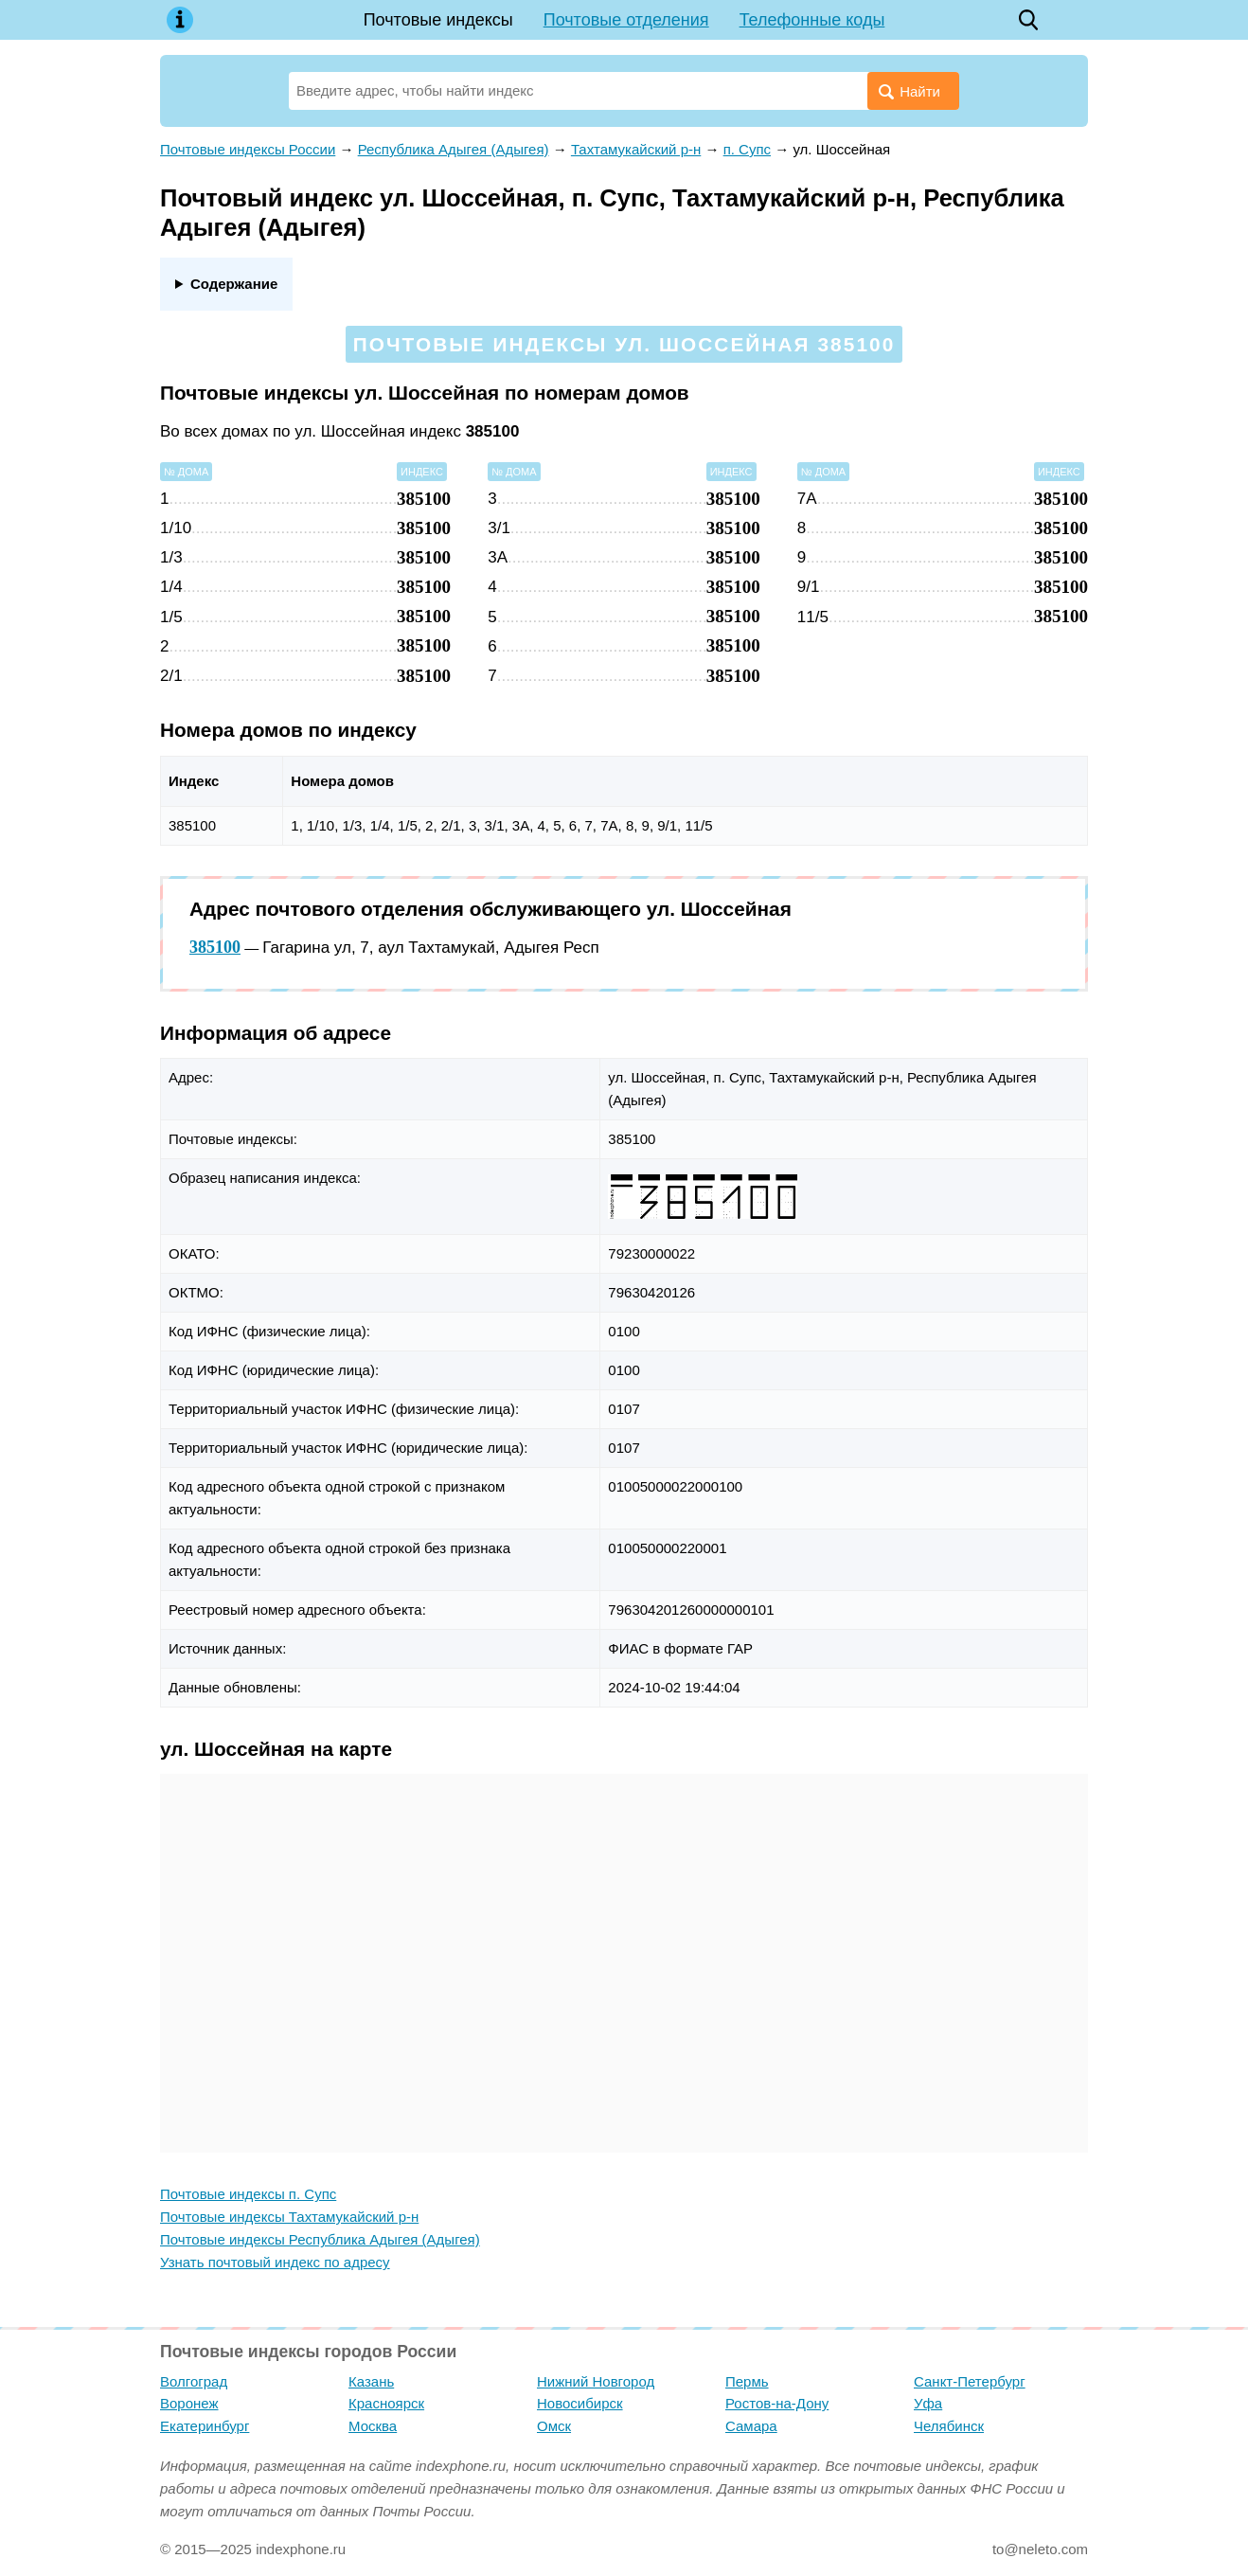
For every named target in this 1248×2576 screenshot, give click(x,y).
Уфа (928, 2403)
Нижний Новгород (595, 2381)
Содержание (233, 284)
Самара (751, 2426)
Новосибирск (580, 2403)
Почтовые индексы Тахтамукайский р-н (289, 2217)
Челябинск (949, 2426)
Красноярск (386, 2403)
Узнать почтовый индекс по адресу (275, 2262)
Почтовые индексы (438, 19)
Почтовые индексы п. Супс (248, 2194)
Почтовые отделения (626, 19)
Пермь (747, 2381)
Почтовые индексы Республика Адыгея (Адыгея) (320, 2239)
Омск (554, 2426)
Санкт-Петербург (969, 2381)
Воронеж (189, 2403)
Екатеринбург (204, 2426)
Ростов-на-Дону (777, 2403)
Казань (371, 2381)
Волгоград (193, 2381)
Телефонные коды (812, 19)
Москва (372, 2426)
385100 (215, 947)
